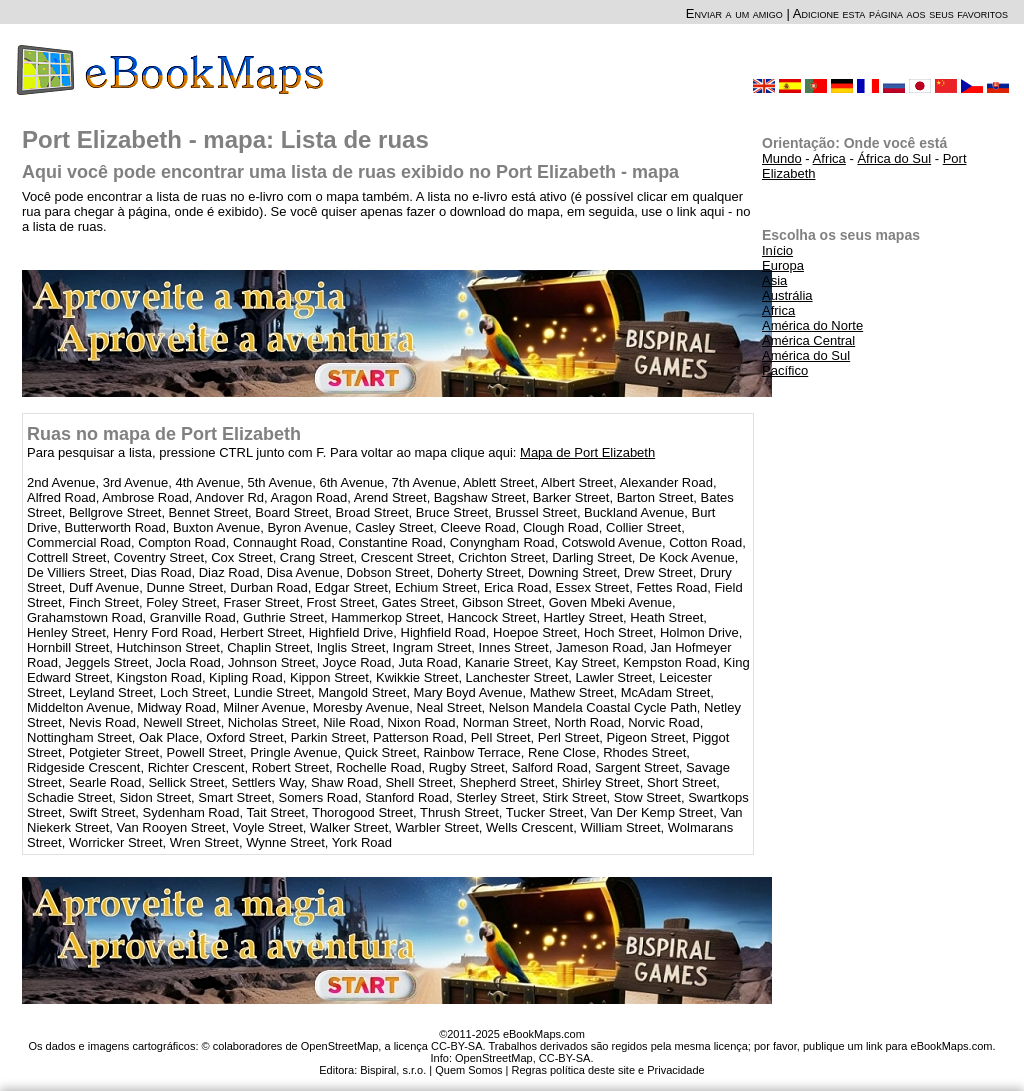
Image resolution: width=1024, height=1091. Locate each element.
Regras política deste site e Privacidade (607, 1070)
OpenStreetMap (494, 1058)
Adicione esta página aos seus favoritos (900, 13)
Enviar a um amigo (734, 13)
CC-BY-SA (565, 1058)
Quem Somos (468, 1070)
